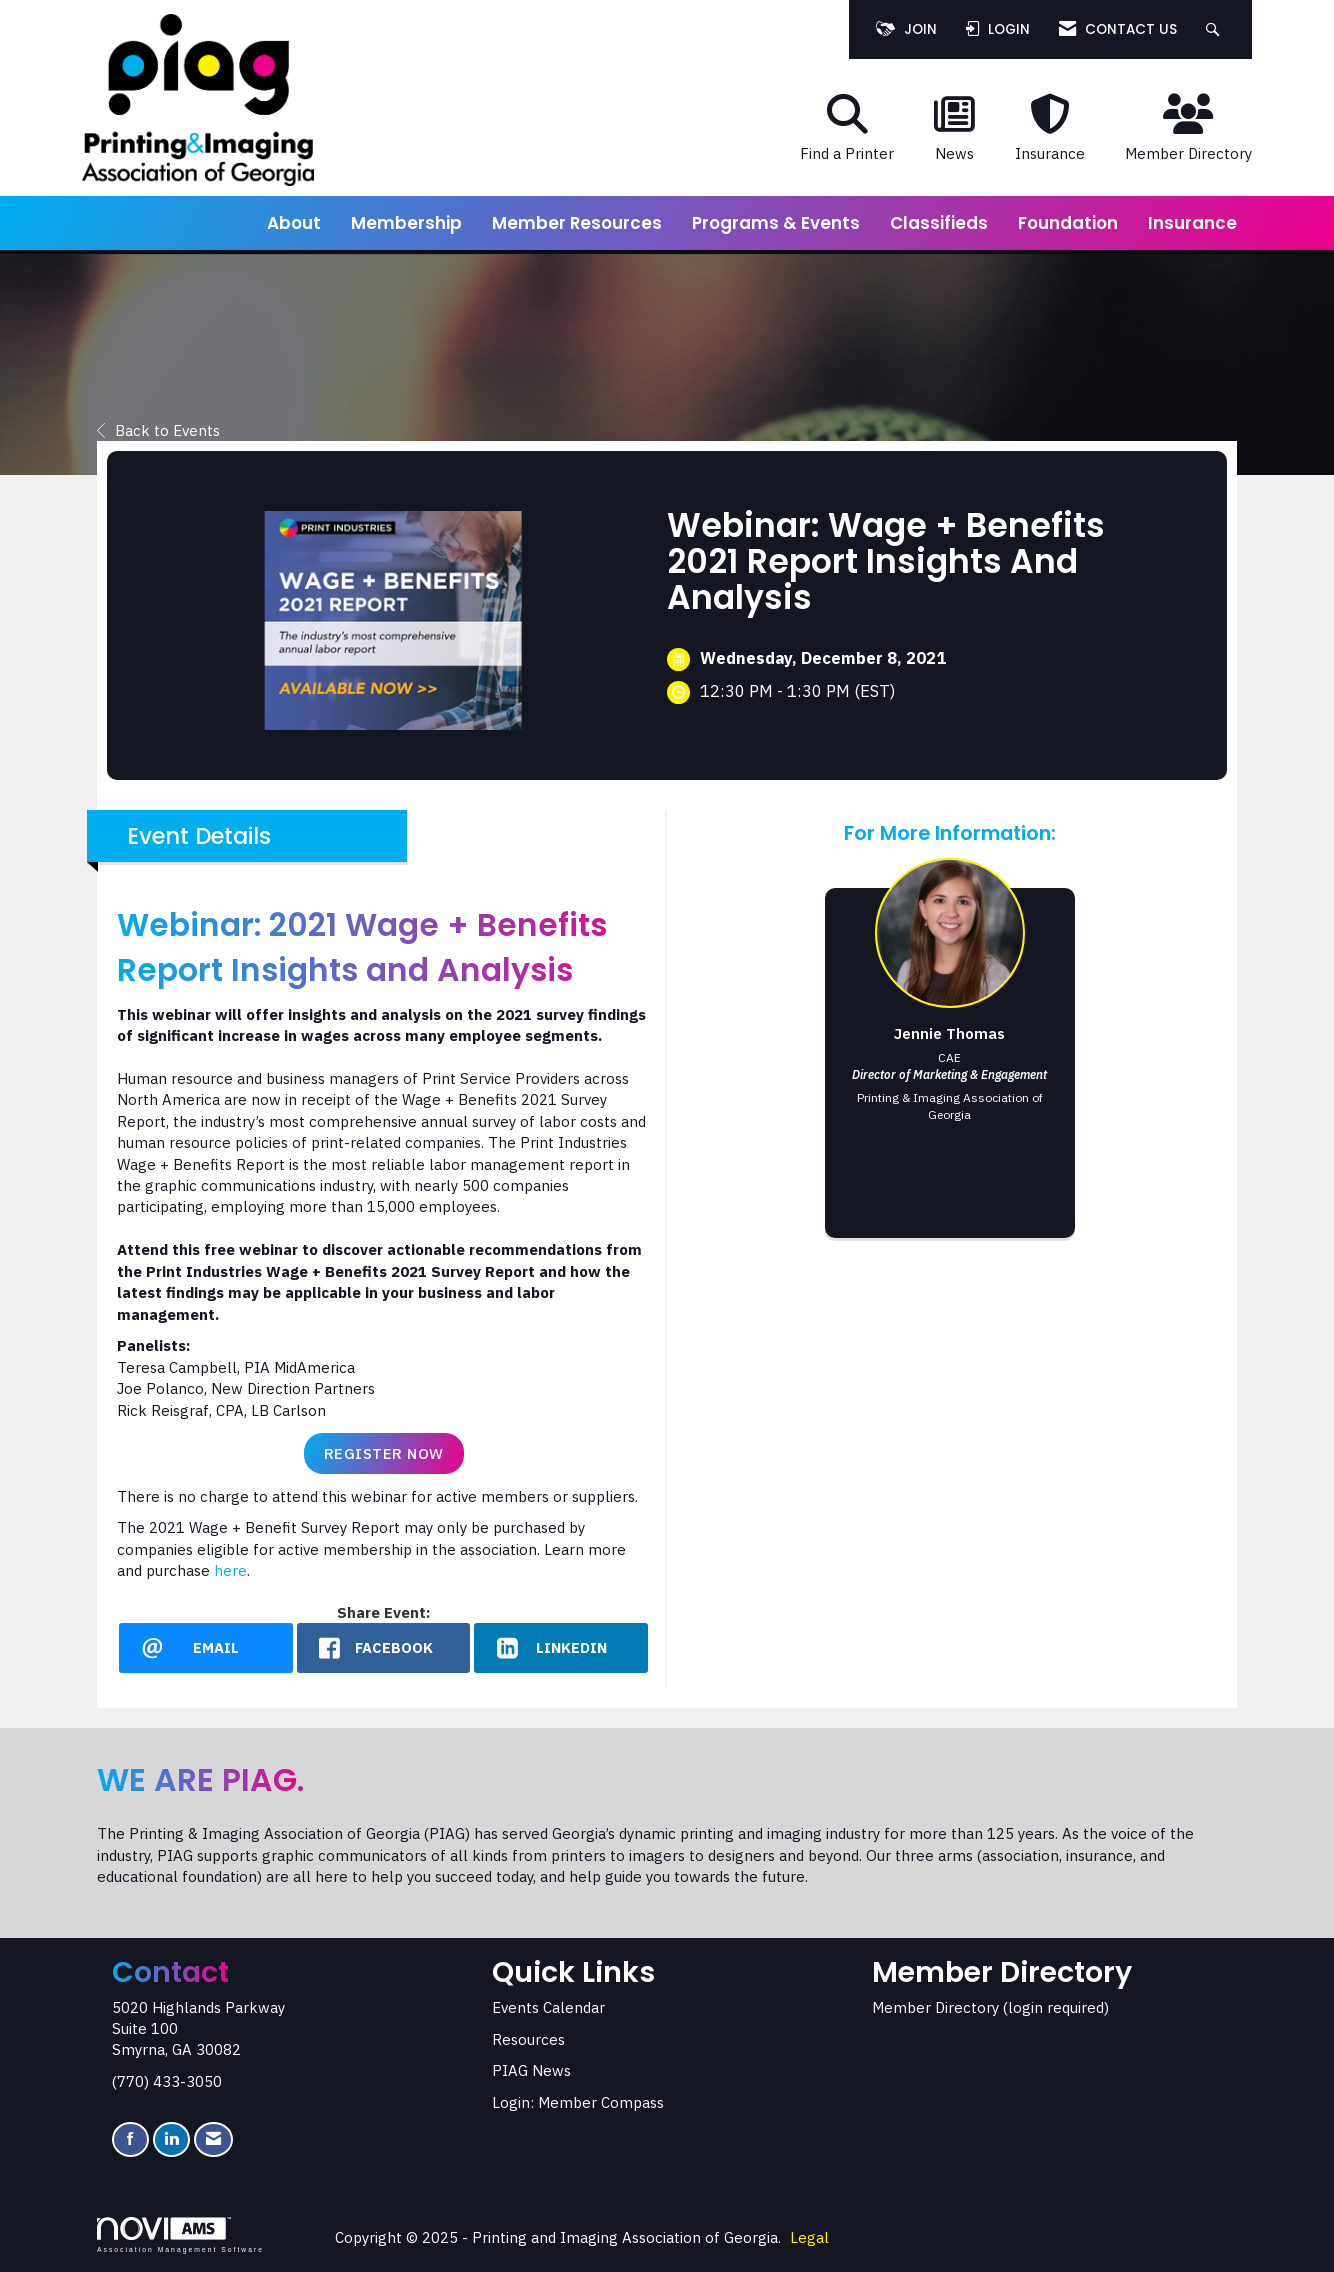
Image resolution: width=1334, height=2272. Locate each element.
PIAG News (531, 2070)
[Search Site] (1215, 29)
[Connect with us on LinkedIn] (171, 2139)
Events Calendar (548, 2007)
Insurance (1192, 223)
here (230, 1570)
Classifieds (939, 223)
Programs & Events (776, 223)
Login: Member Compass (578, 2102)
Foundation (1068, 223)
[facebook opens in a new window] (384, 1648)
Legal (809, 2237)
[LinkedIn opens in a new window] (561, 1648)
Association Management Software (180, 2235)
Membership (406, 223)
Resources (528, 2039)
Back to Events (158, 430)
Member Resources (577, 223)
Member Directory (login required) (990, 2007)
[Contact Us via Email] (213, 2139)
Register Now (384, 1453)
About (294, 223)
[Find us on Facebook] (130, 2139)
